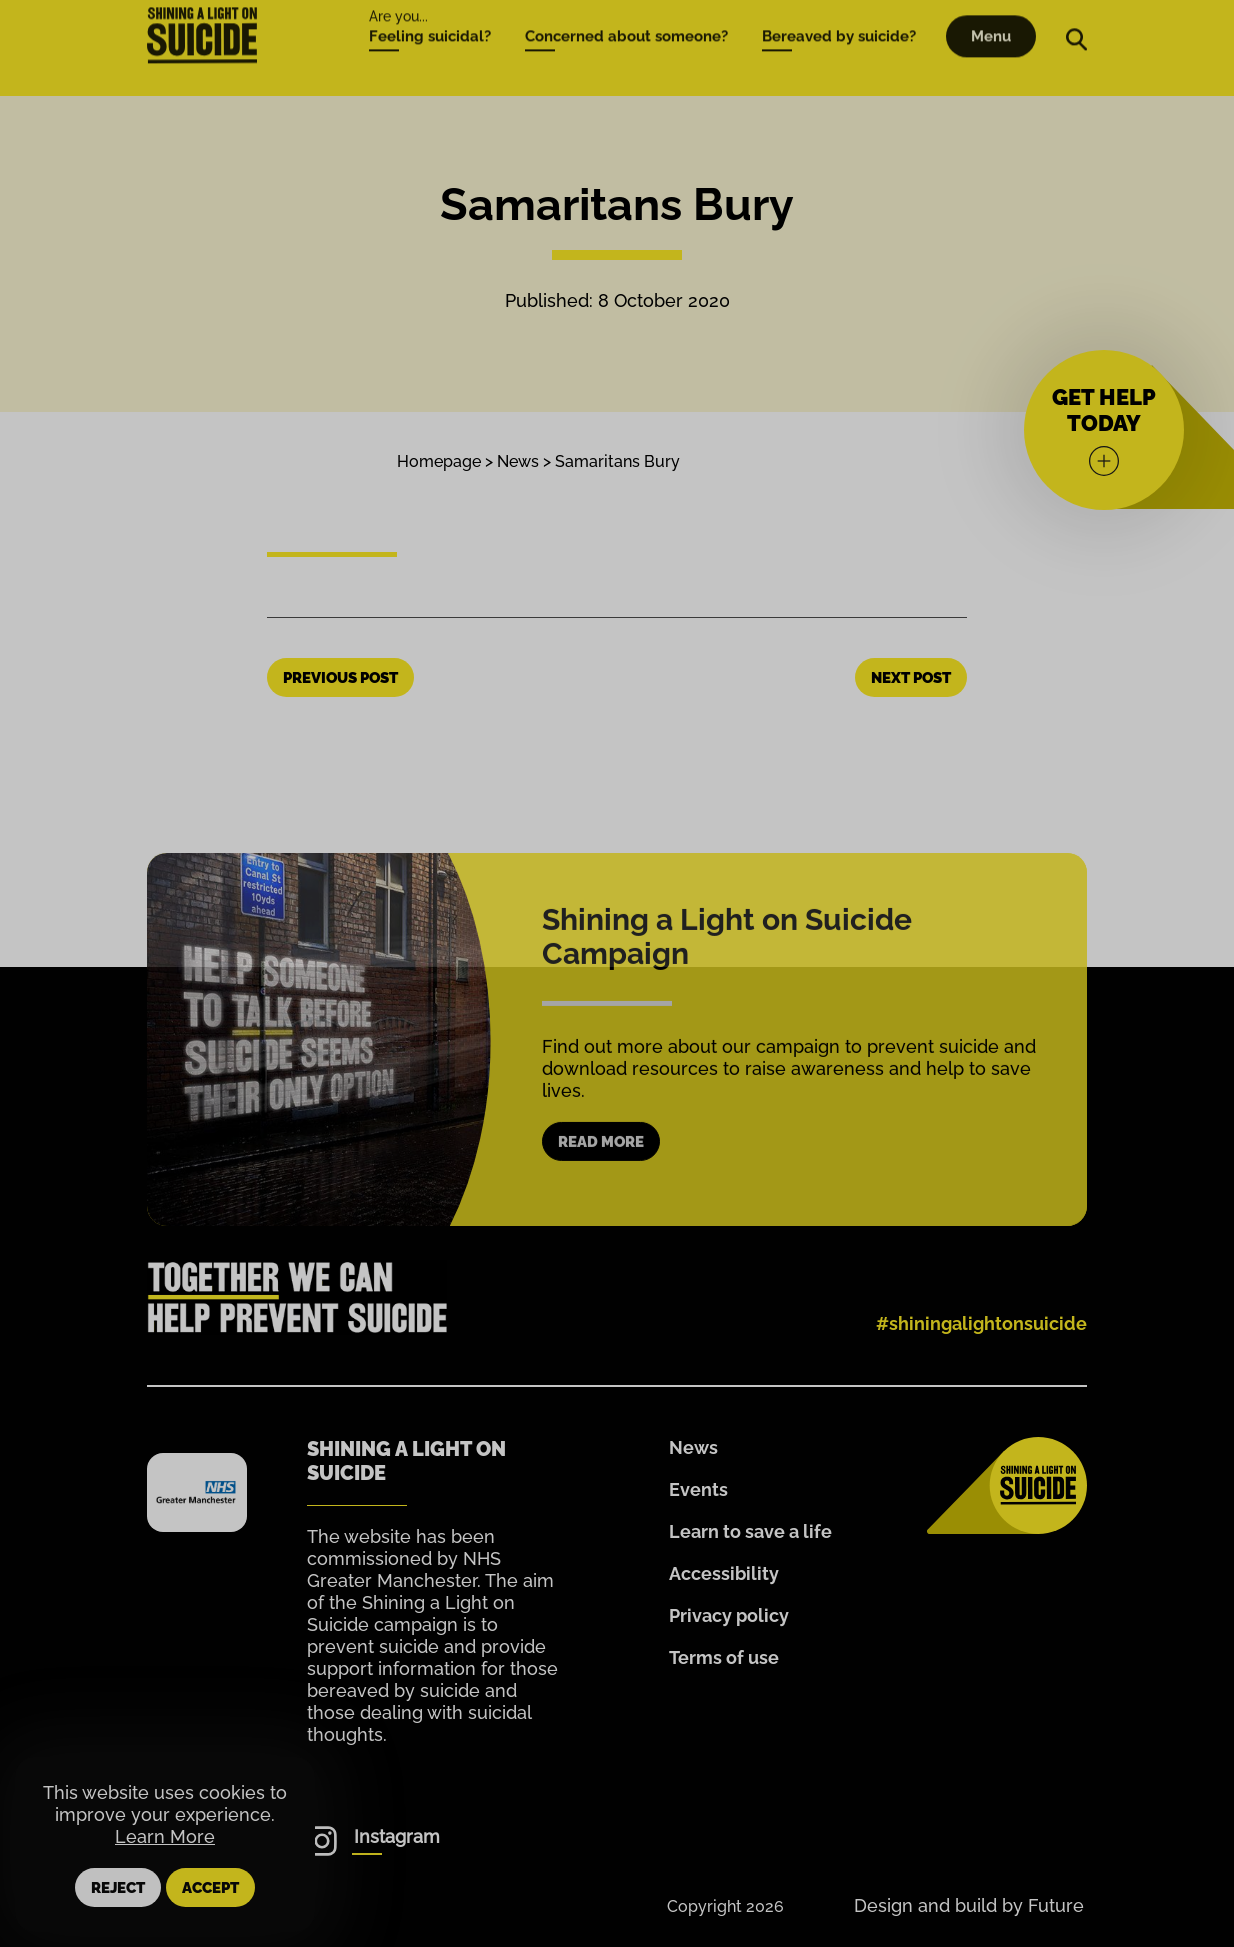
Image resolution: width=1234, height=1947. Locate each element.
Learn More (165, 1836)
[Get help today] (1104, 430)
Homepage (439, 461)
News (518, 461)
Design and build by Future (969, 1905)
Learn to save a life (750, 1531)
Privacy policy (729, 1615)
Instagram (397, 1836)
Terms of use (724, 1657)
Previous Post (340, 678)
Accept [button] (210, 1888)
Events (698, 1489)
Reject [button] (118, 1888)
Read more (601, 1176)
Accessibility (724, 1573)
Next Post (911, 678)
